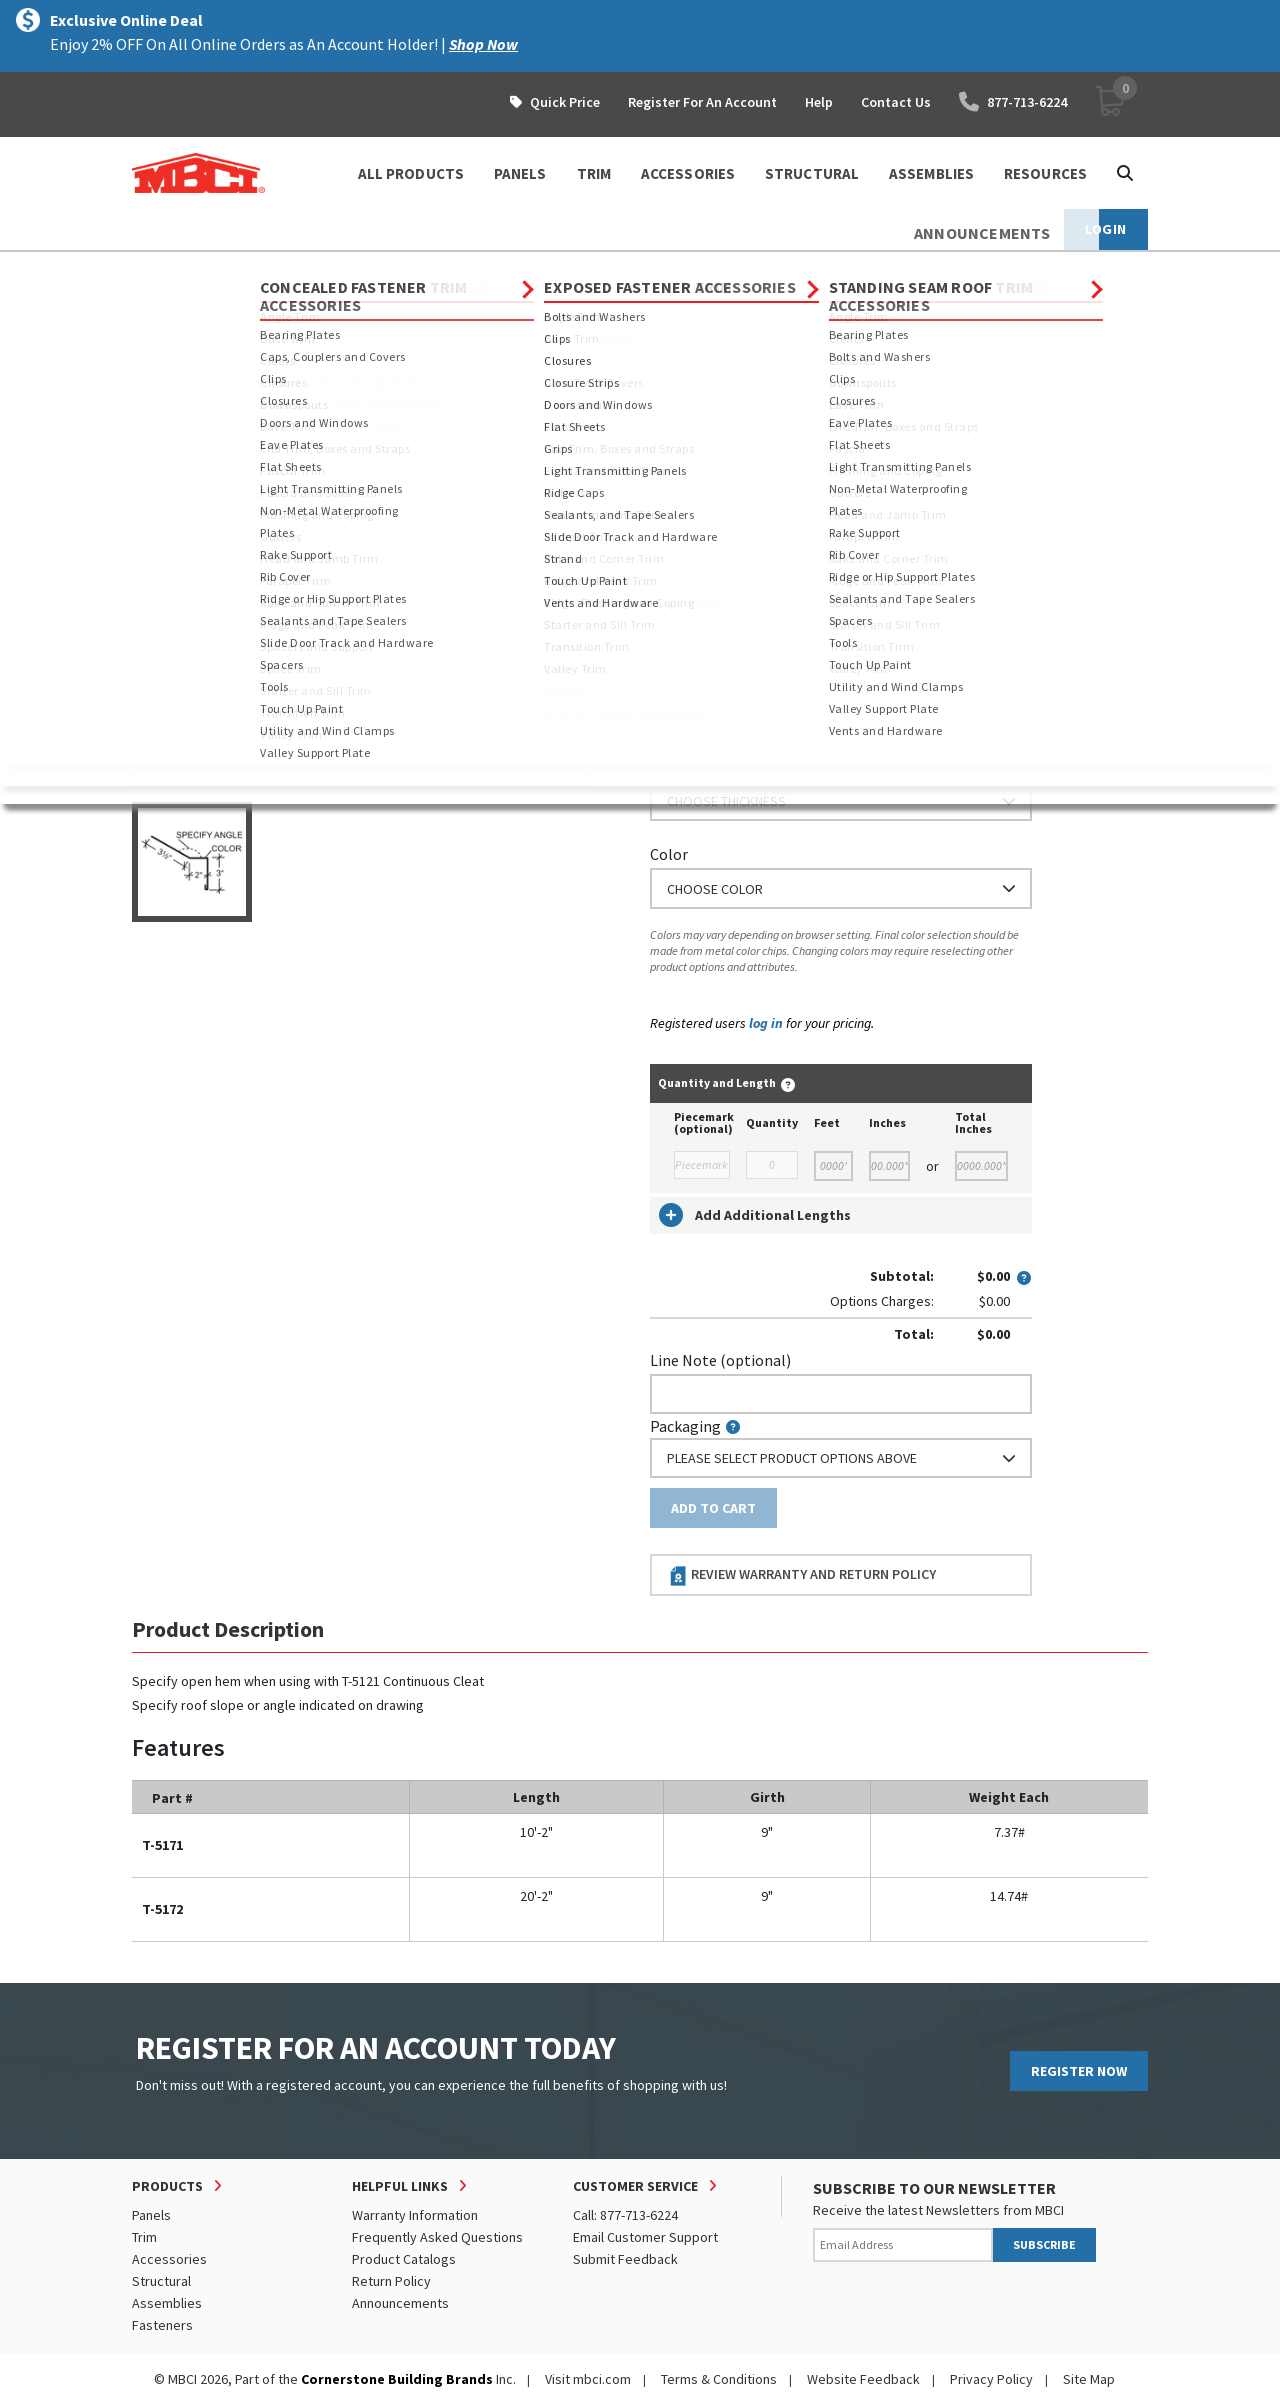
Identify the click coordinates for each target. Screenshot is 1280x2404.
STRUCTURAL (812, 173)
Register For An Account (702, 102)
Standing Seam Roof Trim (404, 270)
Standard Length (707, 488)
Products (218, 270)
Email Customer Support (645, 2237)
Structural (161, 2281)
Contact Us (896, 102)
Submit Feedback (625, 2259)
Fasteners (162, 2325)
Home (149, 270)
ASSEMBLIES (931, 173)
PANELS (520, 173)
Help (819, 102)
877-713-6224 (1013, 102)
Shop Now (483, 44)
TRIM (594, 173)
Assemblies (167, 2303)
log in (766, 1023)
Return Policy (391, 2281)
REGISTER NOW (1079, 2071)
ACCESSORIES (688, 173)
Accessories (169, 2259)
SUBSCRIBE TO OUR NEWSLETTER (934, 2188)
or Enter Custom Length (734, 599)
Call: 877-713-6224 (625, 2215)
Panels (151, 2215)
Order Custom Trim (728, 448)
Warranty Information (415, 2215)
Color (669, 854)
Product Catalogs (404, 2259)
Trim (287, 270)
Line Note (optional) (720, 1360)
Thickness (684, 767)
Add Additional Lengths (755, 1215)
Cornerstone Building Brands (397, 2379)
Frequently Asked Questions (437, 2237)
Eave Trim (536, 270)
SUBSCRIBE (1044, 2244)
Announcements (400, 2303)
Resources (1045, 173)
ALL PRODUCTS (411, 173)
